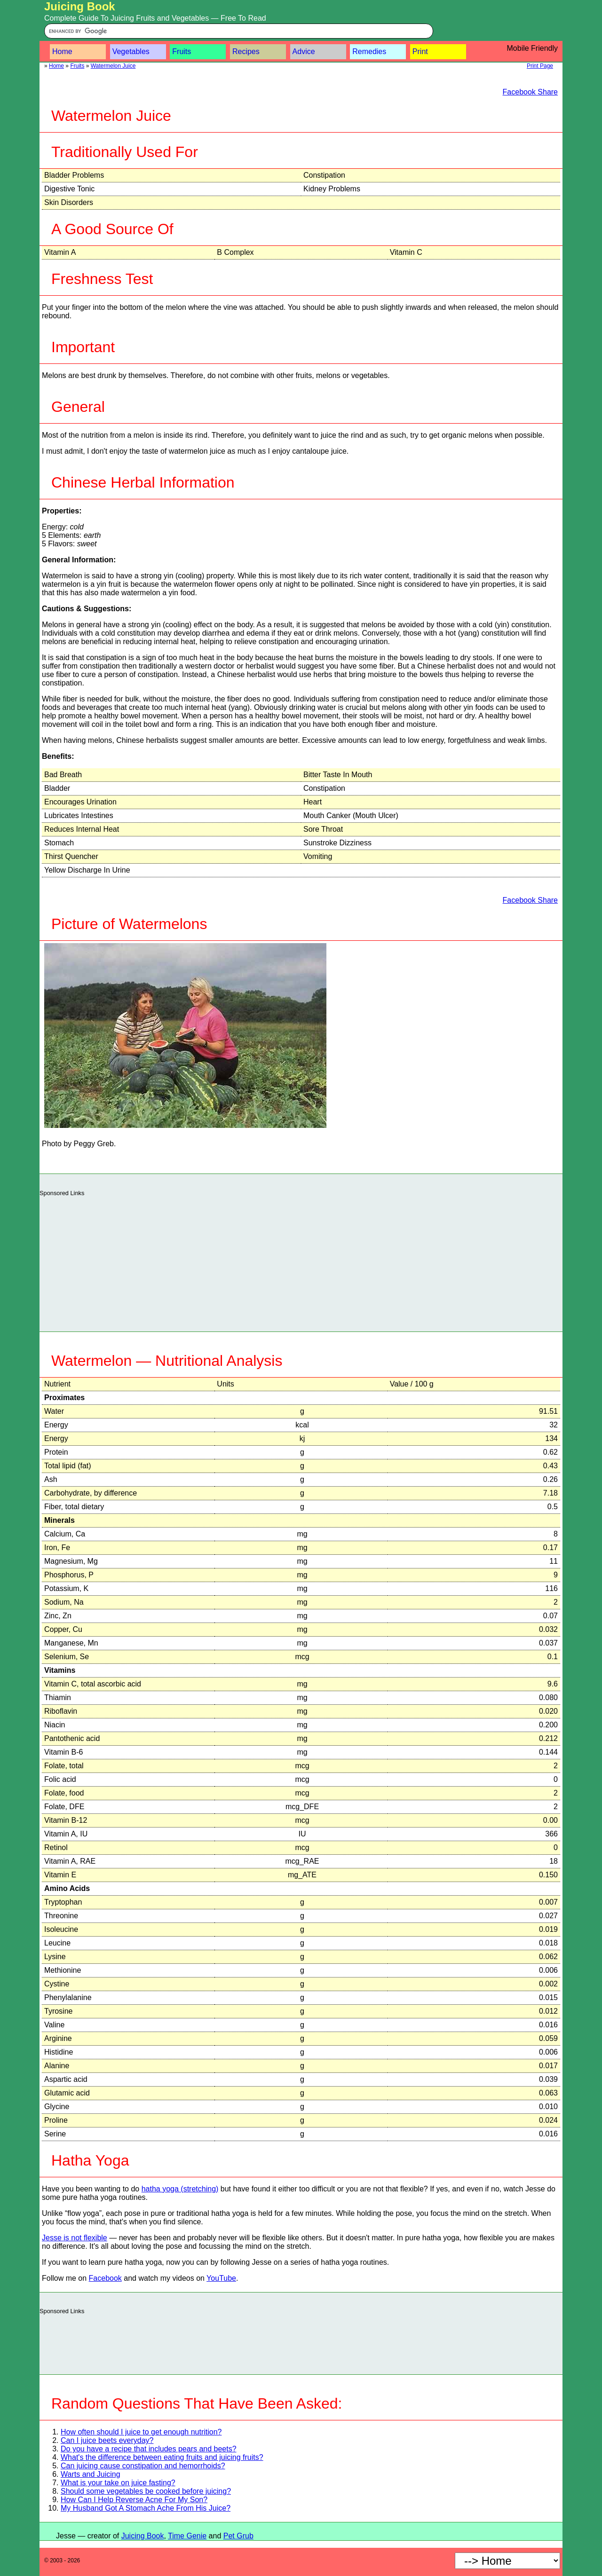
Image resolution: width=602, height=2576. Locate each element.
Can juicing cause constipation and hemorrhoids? (143, 2466)
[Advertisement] (301, 1261)
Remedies (369, 51)
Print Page (540, 66)
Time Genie (187, 2536)
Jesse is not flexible (74, 2238)
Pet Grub (238, 2536)
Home (62, 51)
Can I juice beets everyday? (107, 2440)
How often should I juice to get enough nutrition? (141, 2432)
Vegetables (131, 51)
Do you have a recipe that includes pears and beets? (149, 2449)
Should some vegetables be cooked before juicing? (146, 2491)
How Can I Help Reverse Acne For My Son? (134, 2500)
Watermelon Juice (113, 66)
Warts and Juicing (90, 2474)
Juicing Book (79, 6)
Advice (304, 51)
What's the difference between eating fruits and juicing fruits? (162, 2457)
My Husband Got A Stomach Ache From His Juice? (145, 2508)
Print (420, 51)
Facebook (105, 2278)
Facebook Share (530, 92)
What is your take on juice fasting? (118, 2483)
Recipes (246, 51)
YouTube (221, 2278)
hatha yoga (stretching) (180, 2189)
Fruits (181, 51)
